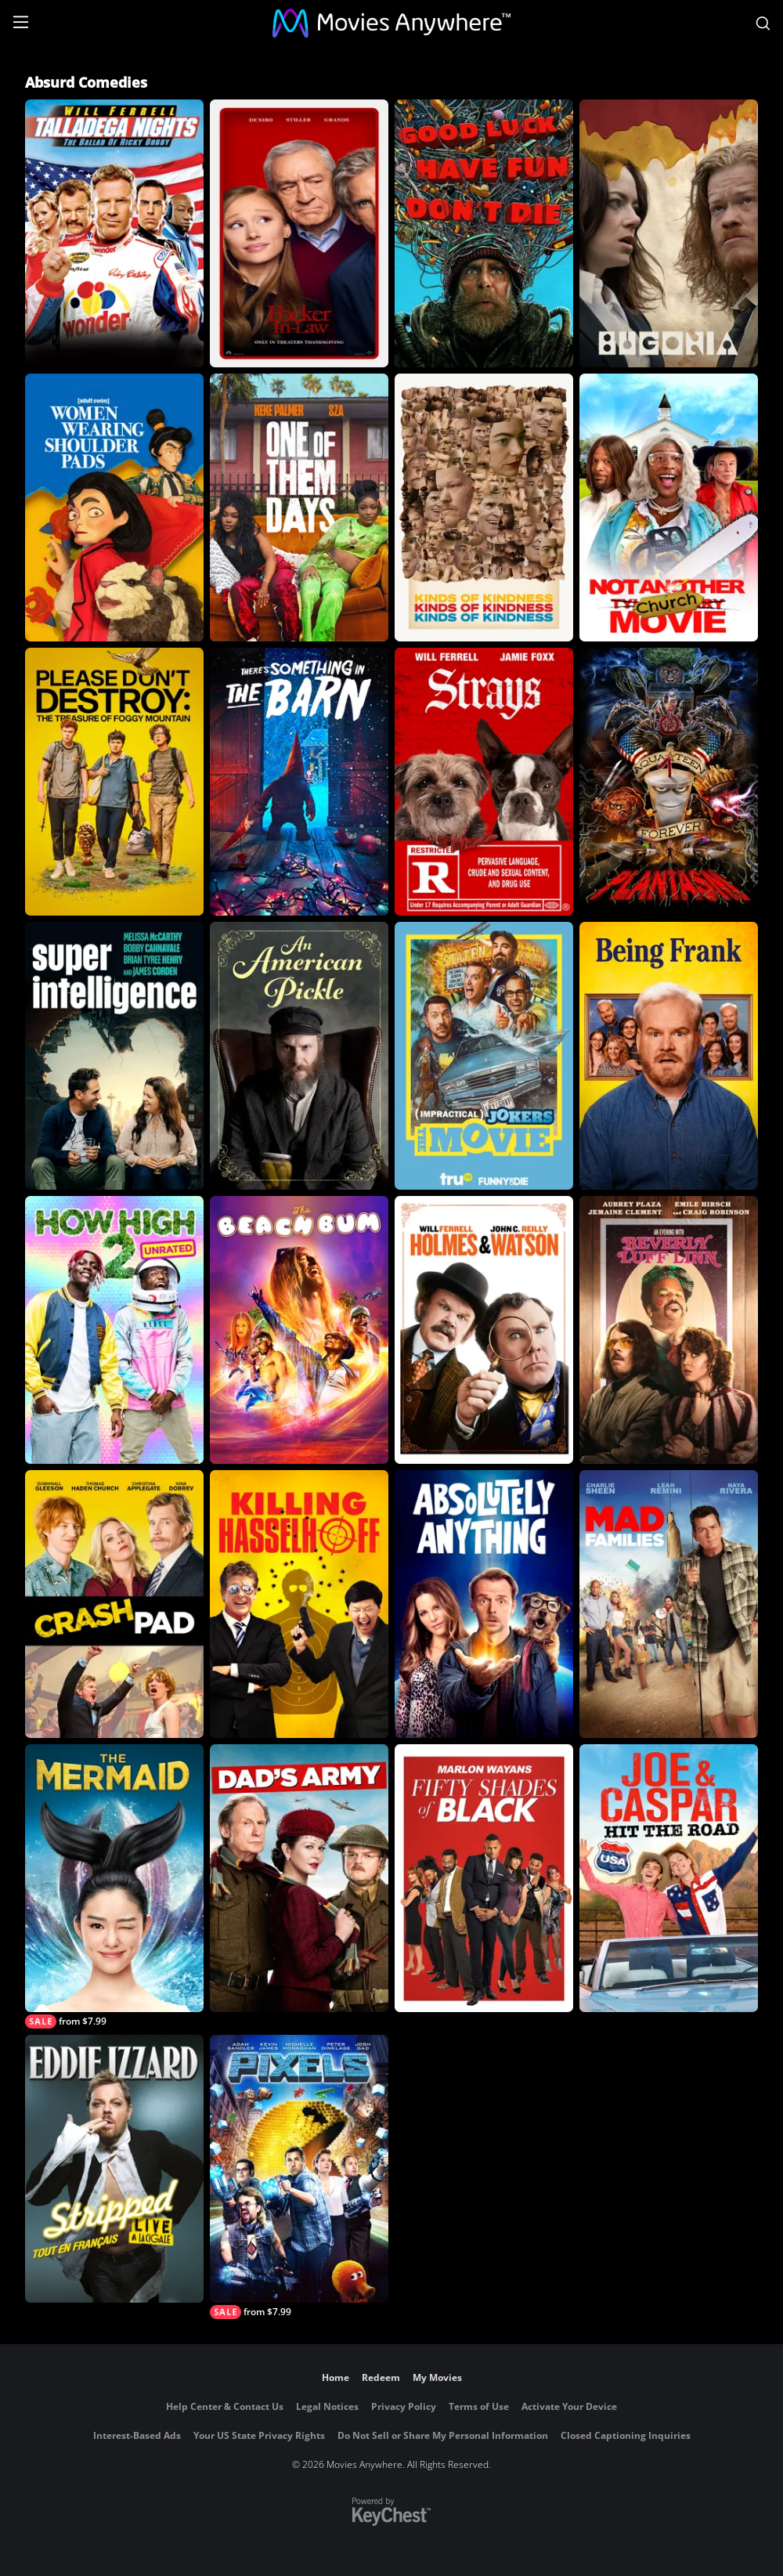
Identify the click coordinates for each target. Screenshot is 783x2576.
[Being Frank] (668, 1056)
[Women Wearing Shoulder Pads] (114, 507)
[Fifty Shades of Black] (484, 1878)
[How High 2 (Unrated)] (114, 1330)
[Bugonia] (668, 233)
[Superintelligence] (114, 1056)
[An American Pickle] (299, 1056)
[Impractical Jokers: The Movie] (484, 1056)
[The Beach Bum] (299, 1330)
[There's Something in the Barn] (299, 782)
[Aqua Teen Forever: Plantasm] (668, 782)
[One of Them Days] (299, 507)
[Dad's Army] (299, 1878)
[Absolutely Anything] (484, 1604)
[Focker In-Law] (299, 233)
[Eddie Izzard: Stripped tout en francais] (114, 2169)
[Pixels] (299, 2177)
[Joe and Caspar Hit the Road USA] (668, 1878)
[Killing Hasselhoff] (299, 1604)
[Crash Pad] (114, 1604)
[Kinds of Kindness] (484, 507)
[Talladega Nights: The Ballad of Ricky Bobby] (114, 233)
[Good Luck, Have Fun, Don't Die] (484, 233)
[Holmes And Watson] (484, 1330)
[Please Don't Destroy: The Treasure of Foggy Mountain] (114, 782)
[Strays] (484, 782)
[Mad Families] (668, 1604)
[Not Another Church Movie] (668, 507)
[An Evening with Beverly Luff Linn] (668, 1330)
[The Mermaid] (114, 1886)
